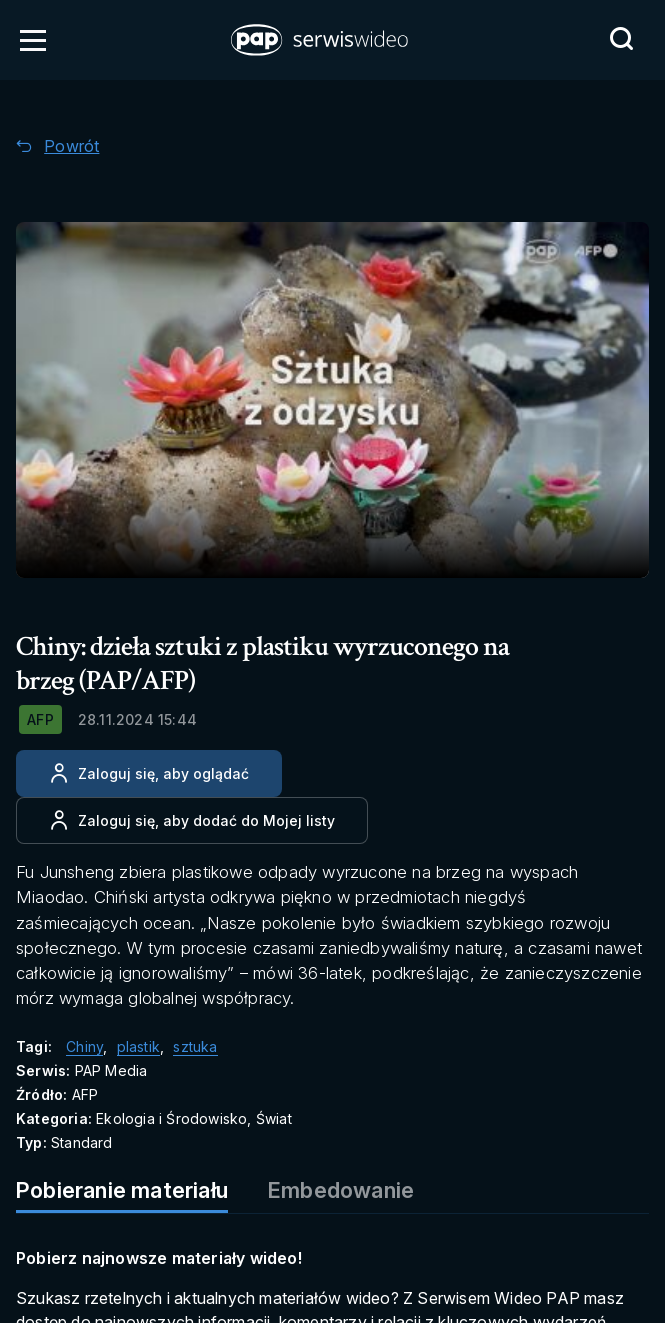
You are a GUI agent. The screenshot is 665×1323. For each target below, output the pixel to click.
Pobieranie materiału (122, 1190)
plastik (138, 1046)
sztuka (195, 1046)
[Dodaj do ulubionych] (192, 820)
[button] (321, 40)
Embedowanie (341, 1190)
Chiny (84, 1046)
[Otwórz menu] (33, 40)
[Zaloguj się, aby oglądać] (149, 773)
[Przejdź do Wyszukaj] (621, 39)
